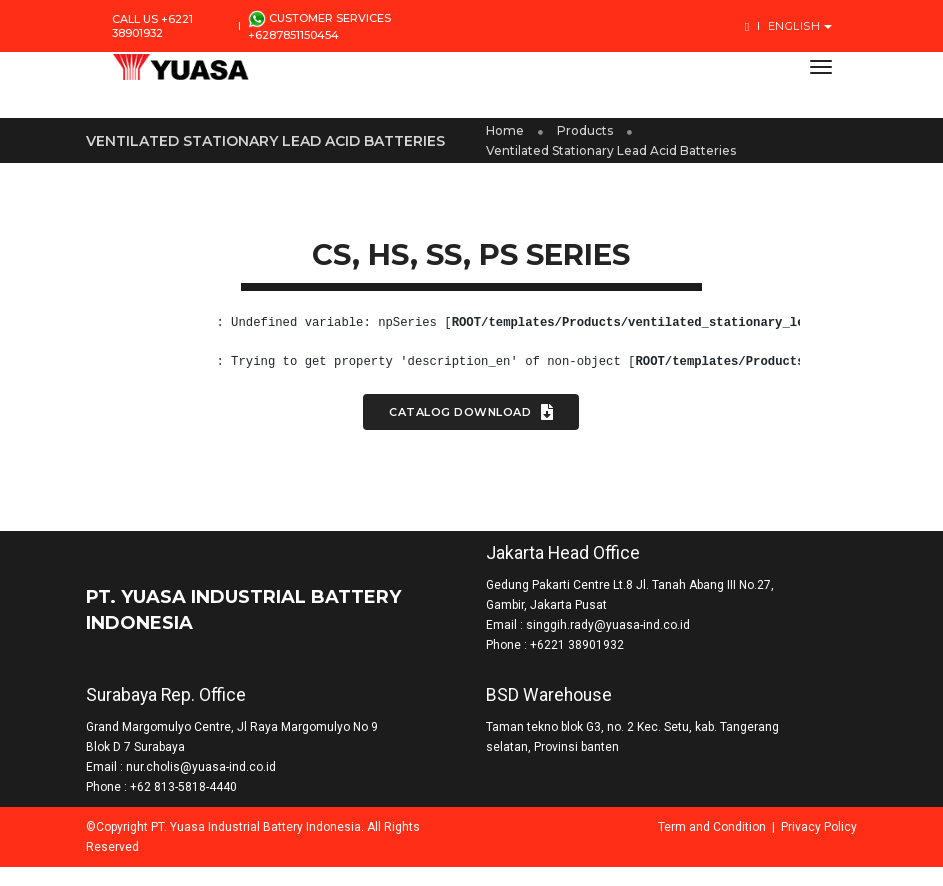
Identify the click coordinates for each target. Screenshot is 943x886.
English (796, 26)
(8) (214, 334)
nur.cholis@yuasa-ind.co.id (227, 786)
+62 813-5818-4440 (209, 806)
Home (506, 135)
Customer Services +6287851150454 (319, 26)
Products (586, 135)
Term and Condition (687, 846)
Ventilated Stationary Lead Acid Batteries (612, 155)
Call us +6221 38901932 (152, 26)
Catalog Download (472, 423)
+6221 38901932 (578, 654)
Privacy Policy (794, 846)
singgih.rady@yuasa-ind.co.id (609, 634)
